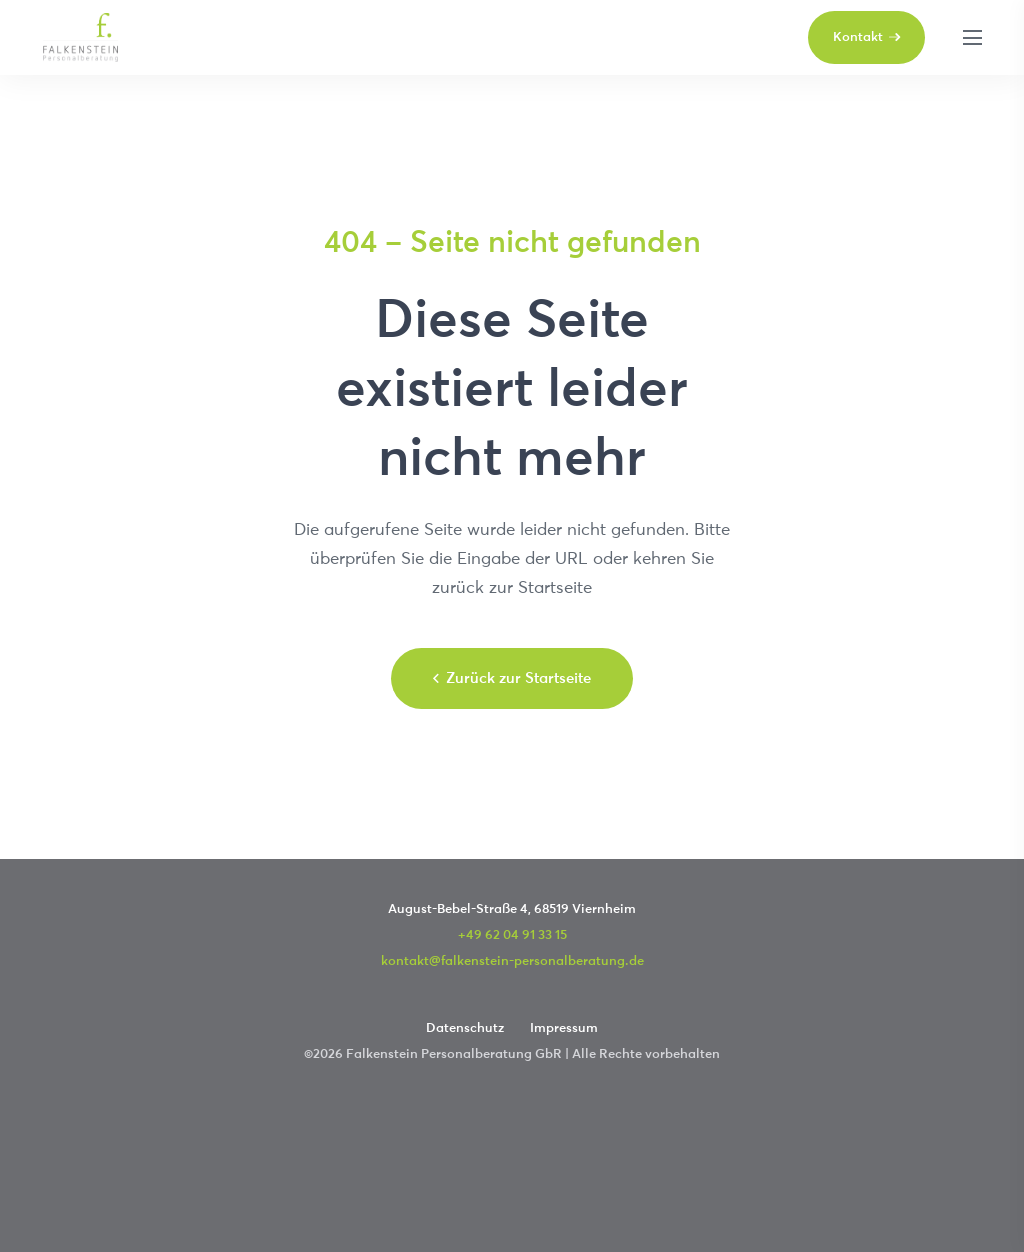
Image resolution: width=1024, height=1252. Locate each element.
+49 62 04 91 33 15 (512, 934)
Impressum (564, 1027)
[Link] (80, 38)
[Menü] (972, 38)
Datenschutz (465, 1027)
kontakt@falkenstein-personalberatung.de (512, 960)
